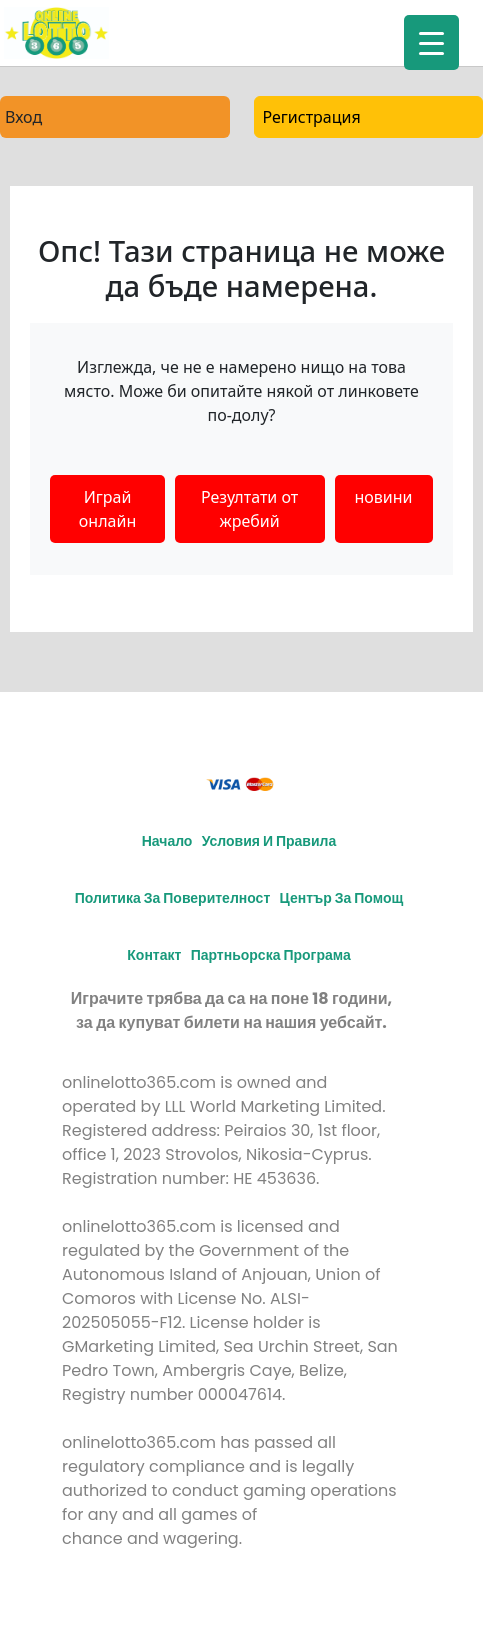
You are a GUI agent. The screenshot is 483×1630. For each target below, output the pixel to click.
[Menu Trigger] (431, 42)
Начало (167, 841)
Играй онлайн (107, 509)
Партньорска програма (271, 955)
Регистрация (312, 117)
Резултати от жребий (249, 509)
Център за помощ (342, 898)
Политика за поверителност (173, 898)
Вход (23, 117)
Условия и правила (269, 841)
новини (384, 497)
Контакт (154, 955)
